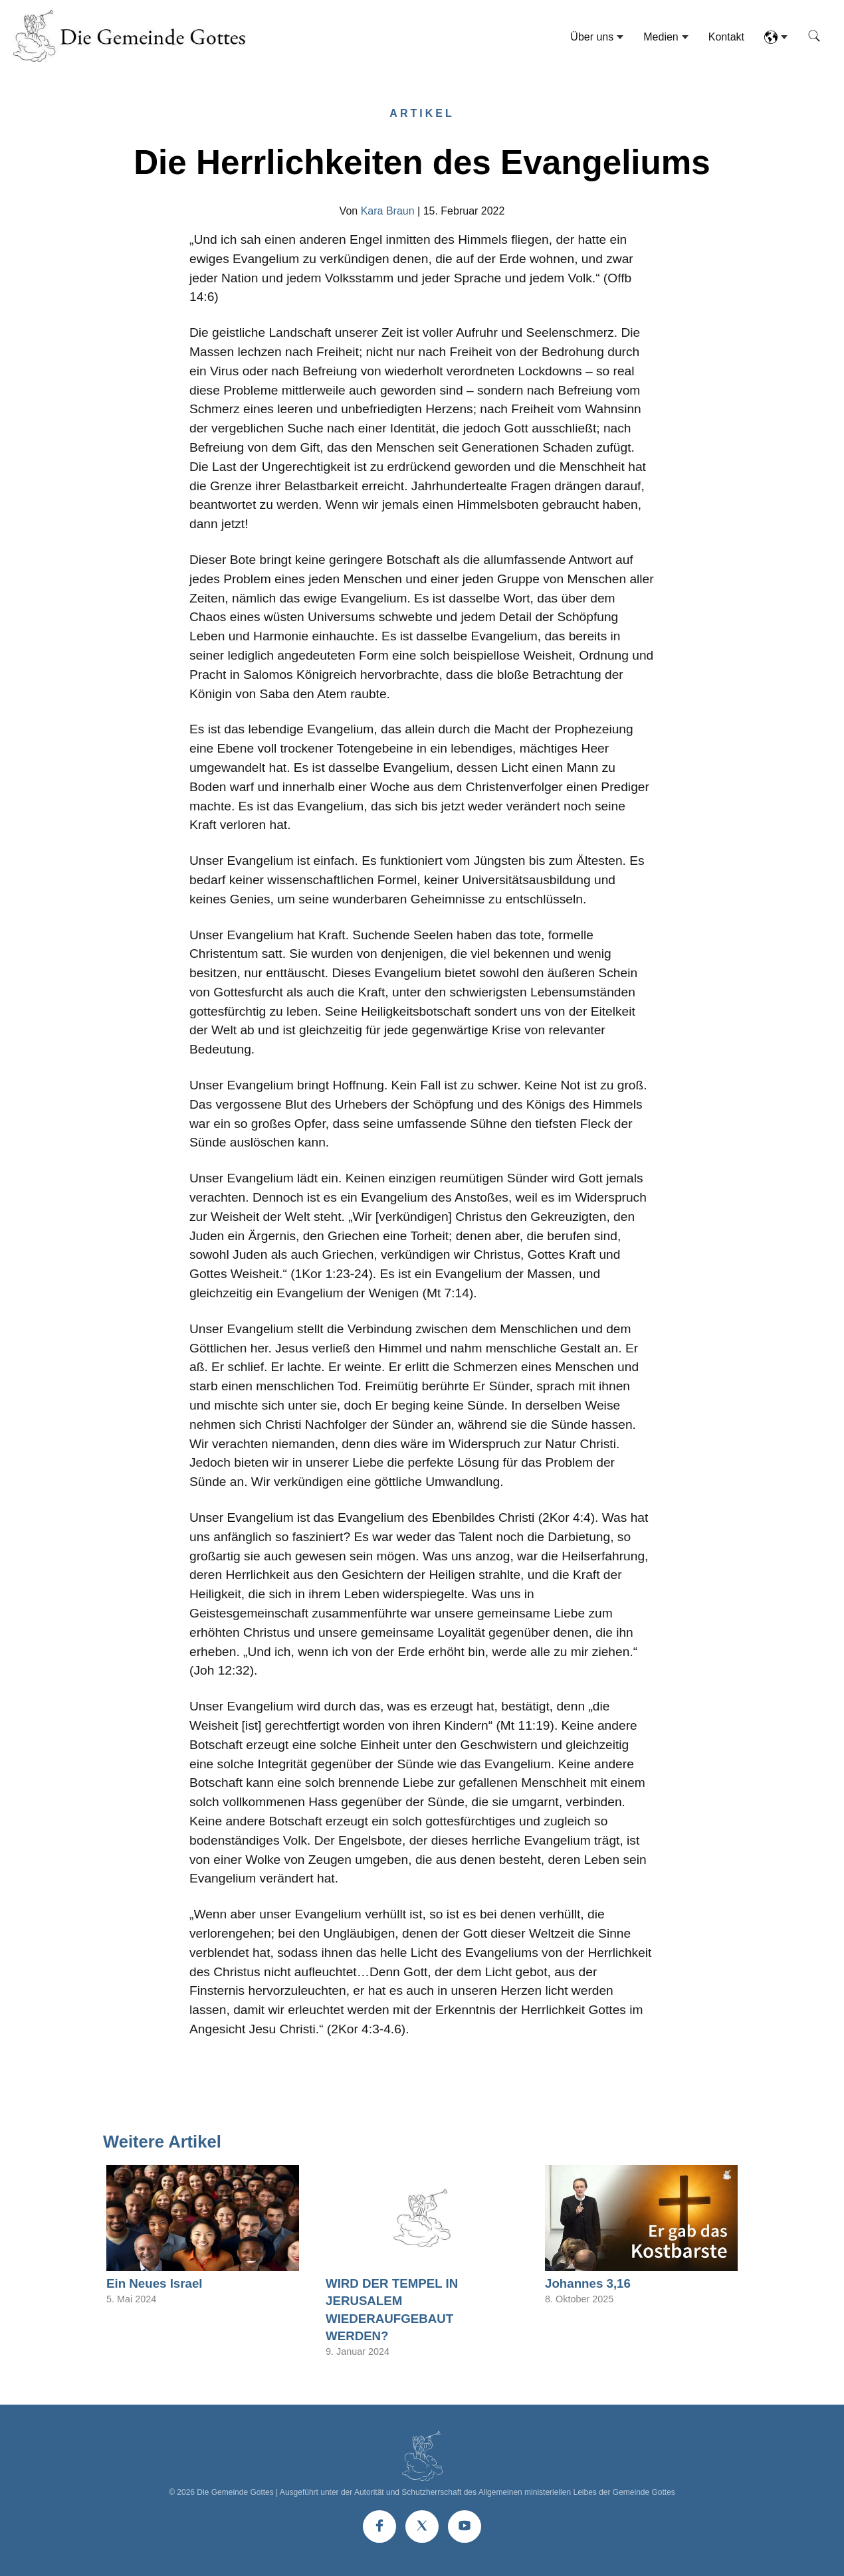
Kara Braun (388, 211)
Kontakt (726, 37)
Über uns (591, 37)
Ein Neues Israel (154, 2283)
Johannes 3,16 (588, 2283)
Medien (660, 37)
